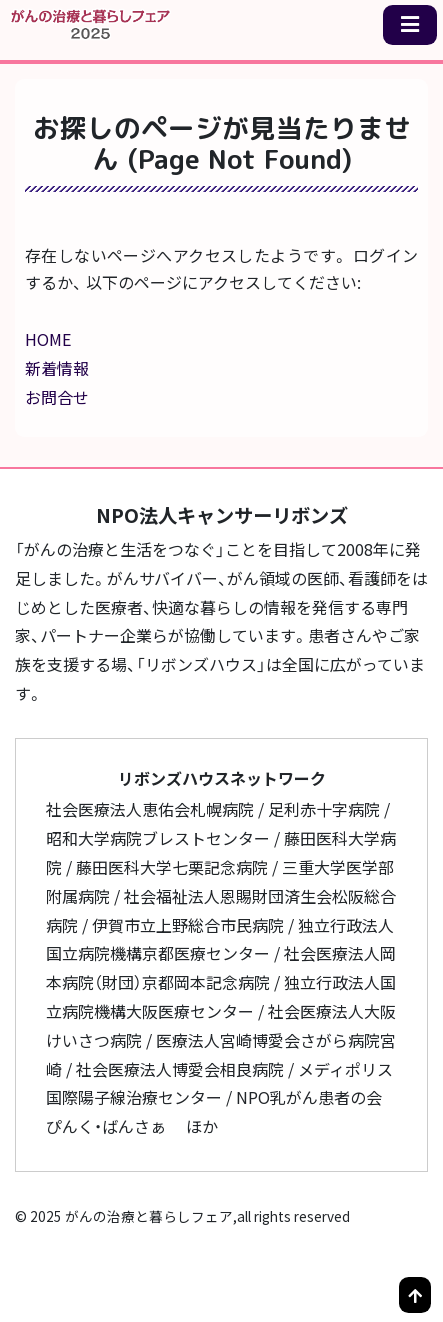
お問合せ (57, 397)
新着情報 (57, 368)
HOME (48, 339)
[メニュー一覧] (410, 25)
